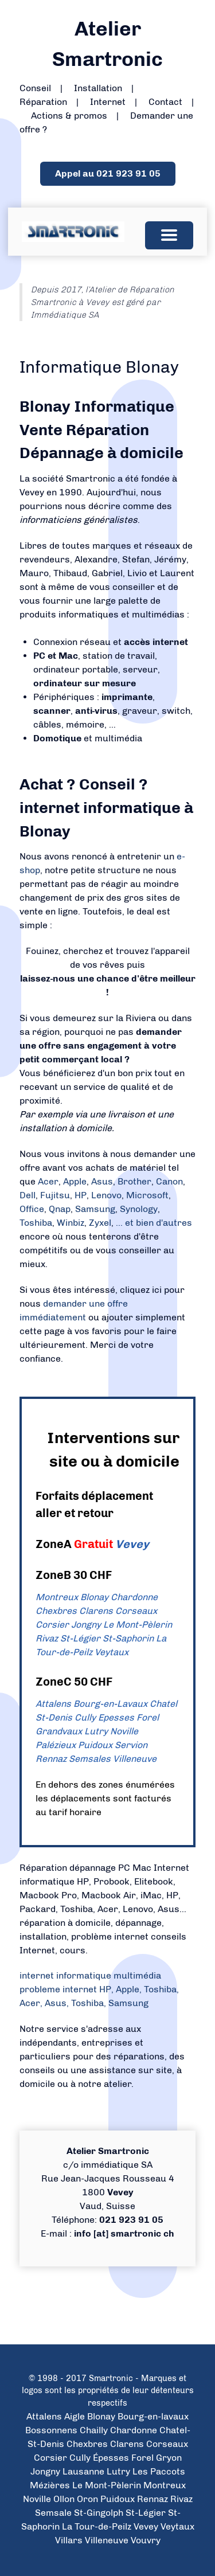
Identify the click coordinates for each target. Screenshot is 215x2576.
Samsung (95, 1208)
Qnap (60, 1208)
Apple (75, 1181)
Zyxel (100, 1222)
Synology (139, 1208)
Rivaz (47, 1638)
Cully (85, 1717)
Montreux (57, 1597)
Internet (108, 101)
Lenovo (106, 1195)
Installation (98, 88)
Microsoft (147, 1195)
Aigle (74, 2416)
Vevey (132, 1544)
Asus (102, 1181)
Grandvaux (59, 1731)
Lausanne (83, 2471)
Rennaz (51, 1758)
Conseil (35, 88)
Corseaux (136, 1610)
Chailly (94, 2430)
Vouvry (146, 2540)
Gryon (169, 2457)
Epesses (116, 1717)
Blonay (94, 1597)
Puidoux (95, 1745)
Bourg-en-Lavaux (110, 1703)
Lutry (96, 1731)
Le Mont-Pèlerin (137, 1624)
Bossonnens (51, 2430)
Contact (165, 101)
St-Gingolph (98, 2512)
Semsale (53, 2512)
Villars (69, 2540)
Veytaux (111, 1652)
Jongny (86, 1624)
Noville (124, 1731)
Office (31, 1208)
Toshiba (35, 1222)
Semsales (90, 1758)
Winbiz (70, 1222)
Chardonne (134, 1597)
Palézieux (56, 1745)
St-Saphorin (128, 1638)
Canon (169, 1181)
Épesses (111, 2457)
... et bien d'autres (154, 1222)
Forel (147, 1717)
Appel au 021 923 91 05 (108, 173)
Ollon (64, 2498)
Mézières (50, 2485)
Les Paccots (158, 2471)
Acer (48, 1181)
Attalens (53, 1703)
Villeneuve (135, 1758)
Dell (27, 1195)
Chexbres (56, 1610)
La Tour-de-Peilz (96, 2526)
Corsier (52, 1624)
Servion (131, 1745)
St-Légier (80, 1638)
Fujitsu (55, 1195)
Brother (134, 1181)
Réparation (43, 101)
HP (81, 1195)
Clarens (96, 1610)
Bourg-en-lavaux (153, 2416)
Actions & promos (69, 115)
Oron (87, 2498)
